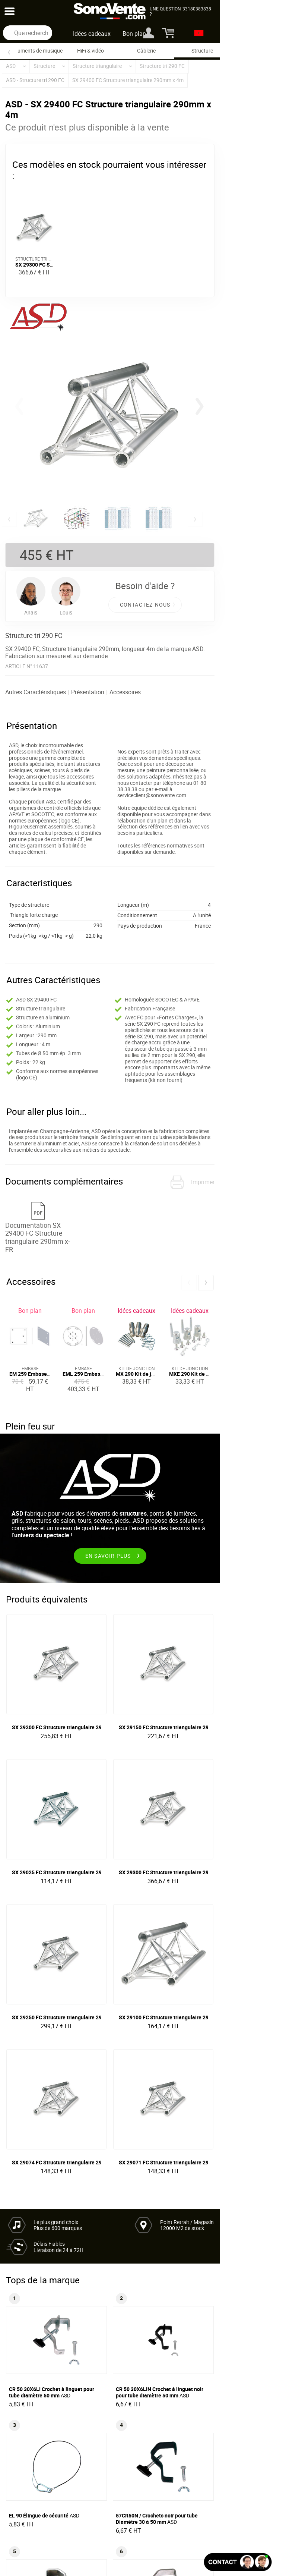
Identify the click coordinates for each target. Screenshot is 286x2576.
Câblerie (146, 50)
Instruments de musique (35, 50)
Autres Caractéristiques (44, 702)
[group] (143, 420)
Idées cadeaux (125, 33)
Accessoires (134, 702)
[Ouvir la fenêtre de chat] (238, 2562)
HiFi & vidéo (90, 50)
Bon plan (167, 33)
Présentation (96, 702)
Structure (202, 50)
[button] (257, 408)
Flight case (258, 50)
